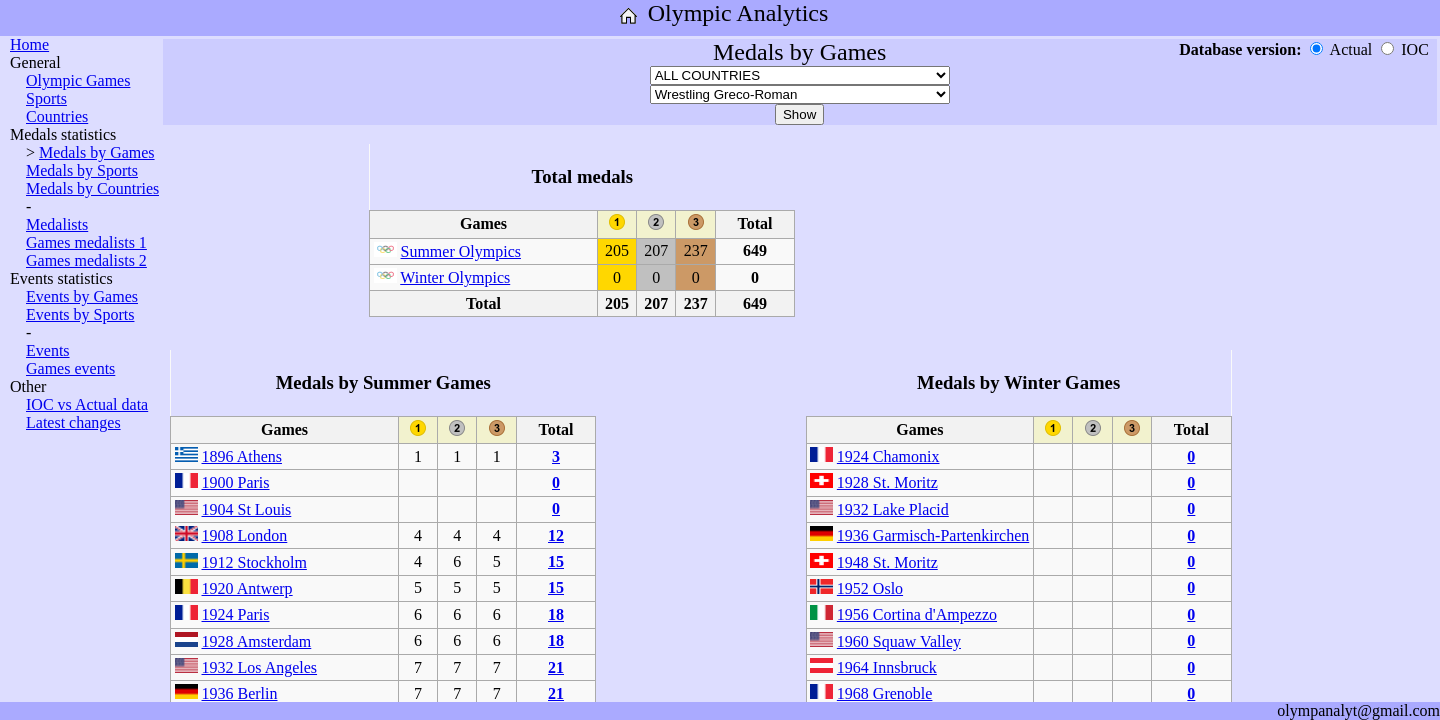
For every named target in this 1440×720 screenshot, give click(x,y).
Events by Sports (80, 314)
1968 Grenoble (885, 693)
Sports (46, 98)
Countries (57, 116)
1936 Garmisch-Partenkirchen (933, 535)
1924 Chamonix (888, 456)
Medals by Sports (82, 170)
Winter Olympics (455, 277)
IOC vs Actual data (87, 404)
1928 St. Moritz (887, 482)
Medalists (57, 224)
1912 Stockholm (254, 562)
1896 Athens (242, 456)
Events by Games (82, 296)
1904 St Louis (247, 509)
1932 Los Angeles (260, 667)
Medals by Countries (92, 188)
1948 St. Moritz (887, 562)
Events (48, 350)
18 (556, 614)
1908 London (245, 535)
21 (556, 667)
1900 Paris (236, 482)
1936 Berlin (240, 693)
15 (556, 561)
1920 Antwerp (247, 588)
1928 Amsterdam (257, 641)
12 (556, 535)
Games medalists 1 (86, 242)
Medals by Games (97, 152)
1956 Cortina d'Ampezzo (917, 614)
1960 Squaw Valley (899, 641)
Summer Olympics (461, 251)
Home (29, 44)
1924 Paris (236, 614)
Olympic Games (78, 80)
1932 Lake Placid (893, 509)
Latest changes (73, 422)
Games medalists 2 (86, 260)
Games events (70, 368)
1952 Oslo (870, 588)
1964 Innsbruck (887, 667)
